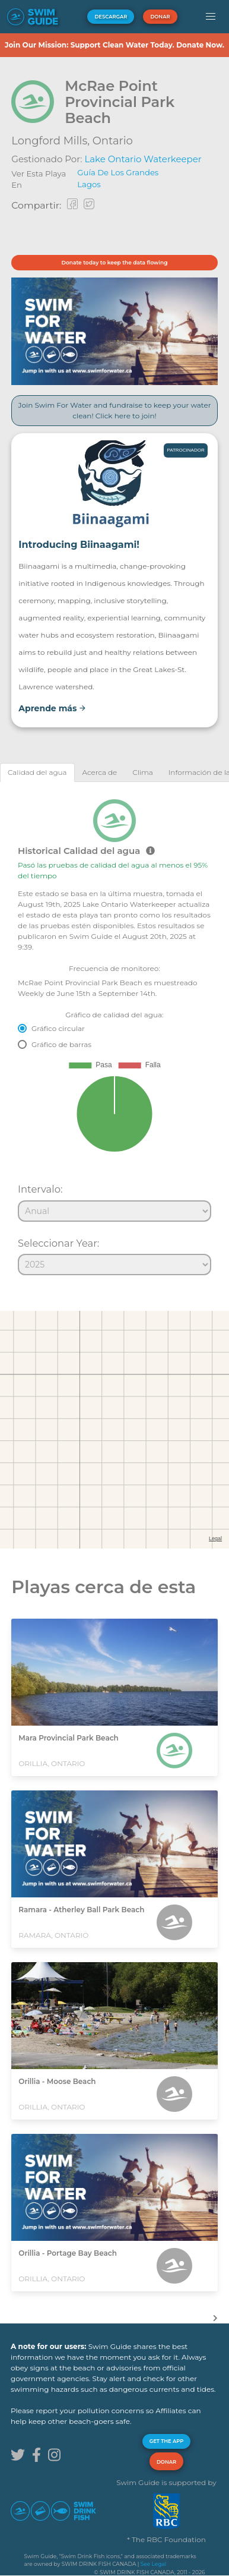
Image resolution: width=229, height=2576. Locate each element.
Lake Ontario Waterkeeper (142, 159)
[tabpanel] (114, 1032)
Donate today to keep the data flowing (115, 262)
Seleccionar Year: (58, 1243)
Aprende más (52, 708)
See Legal (153, 2564)
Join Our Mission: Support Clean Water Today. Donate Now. (114, 44)
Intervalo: (40, 1189)
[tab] (37, 772)
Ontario (113, 140)
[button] (210, 16)
